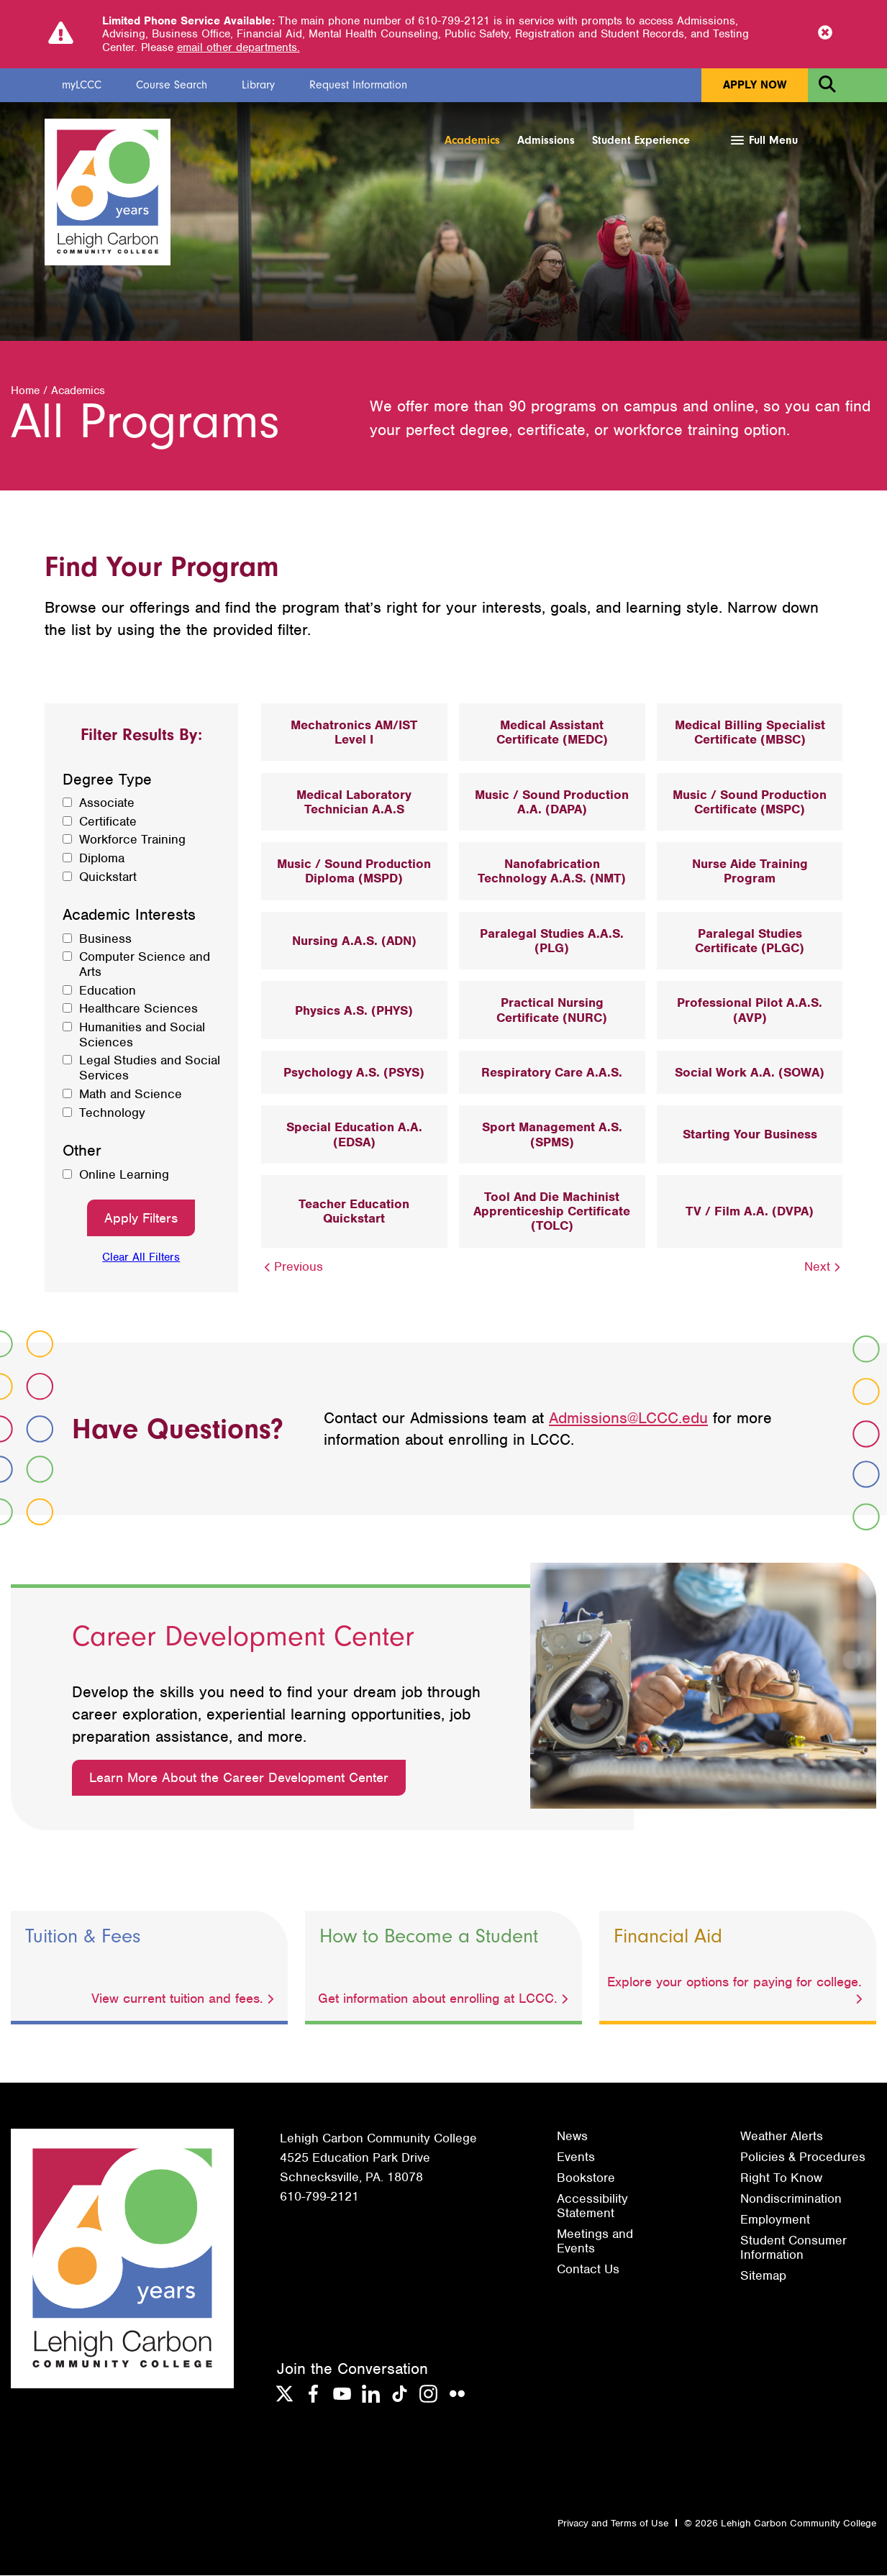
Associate (107, 803)
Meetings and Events (595, 2241)
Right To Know (781, 2178)
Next (823, 1267)
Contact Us (588, 2270)
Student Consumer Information (793, 2248)
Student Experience (641, 140)
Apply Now (754, 85)
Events (576, 2157)
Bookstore (586, 2178)
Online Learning (124, 1175)
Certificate (108, 822)
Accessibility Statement (592, 2206)
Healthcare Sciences (138, 1009)
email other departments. (238, 47)
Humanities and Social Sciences (142, 1035)
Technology (112, 1113)
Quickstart (108, 877)
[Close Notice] (825, 34)
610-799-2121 (319, 2197)
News (572, 2137)
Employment (775, 2220)
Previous (292, 1267)
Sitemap (763, 2276)
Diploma (101, 859)
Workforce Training (132, 840)
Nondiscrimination (791, 2199)
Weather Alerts (781, 2137)
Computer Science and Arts (144, 964)
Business (105, 939)
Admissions (546, 140)
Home (25, 391)
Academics (472, 140)
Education (107, 991)
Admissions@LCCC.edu (628, 1418)
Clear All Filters (141, 1258)
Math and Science (130, 1094)
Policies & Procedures (802, 2157)
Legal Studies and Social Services (149, 1069)
